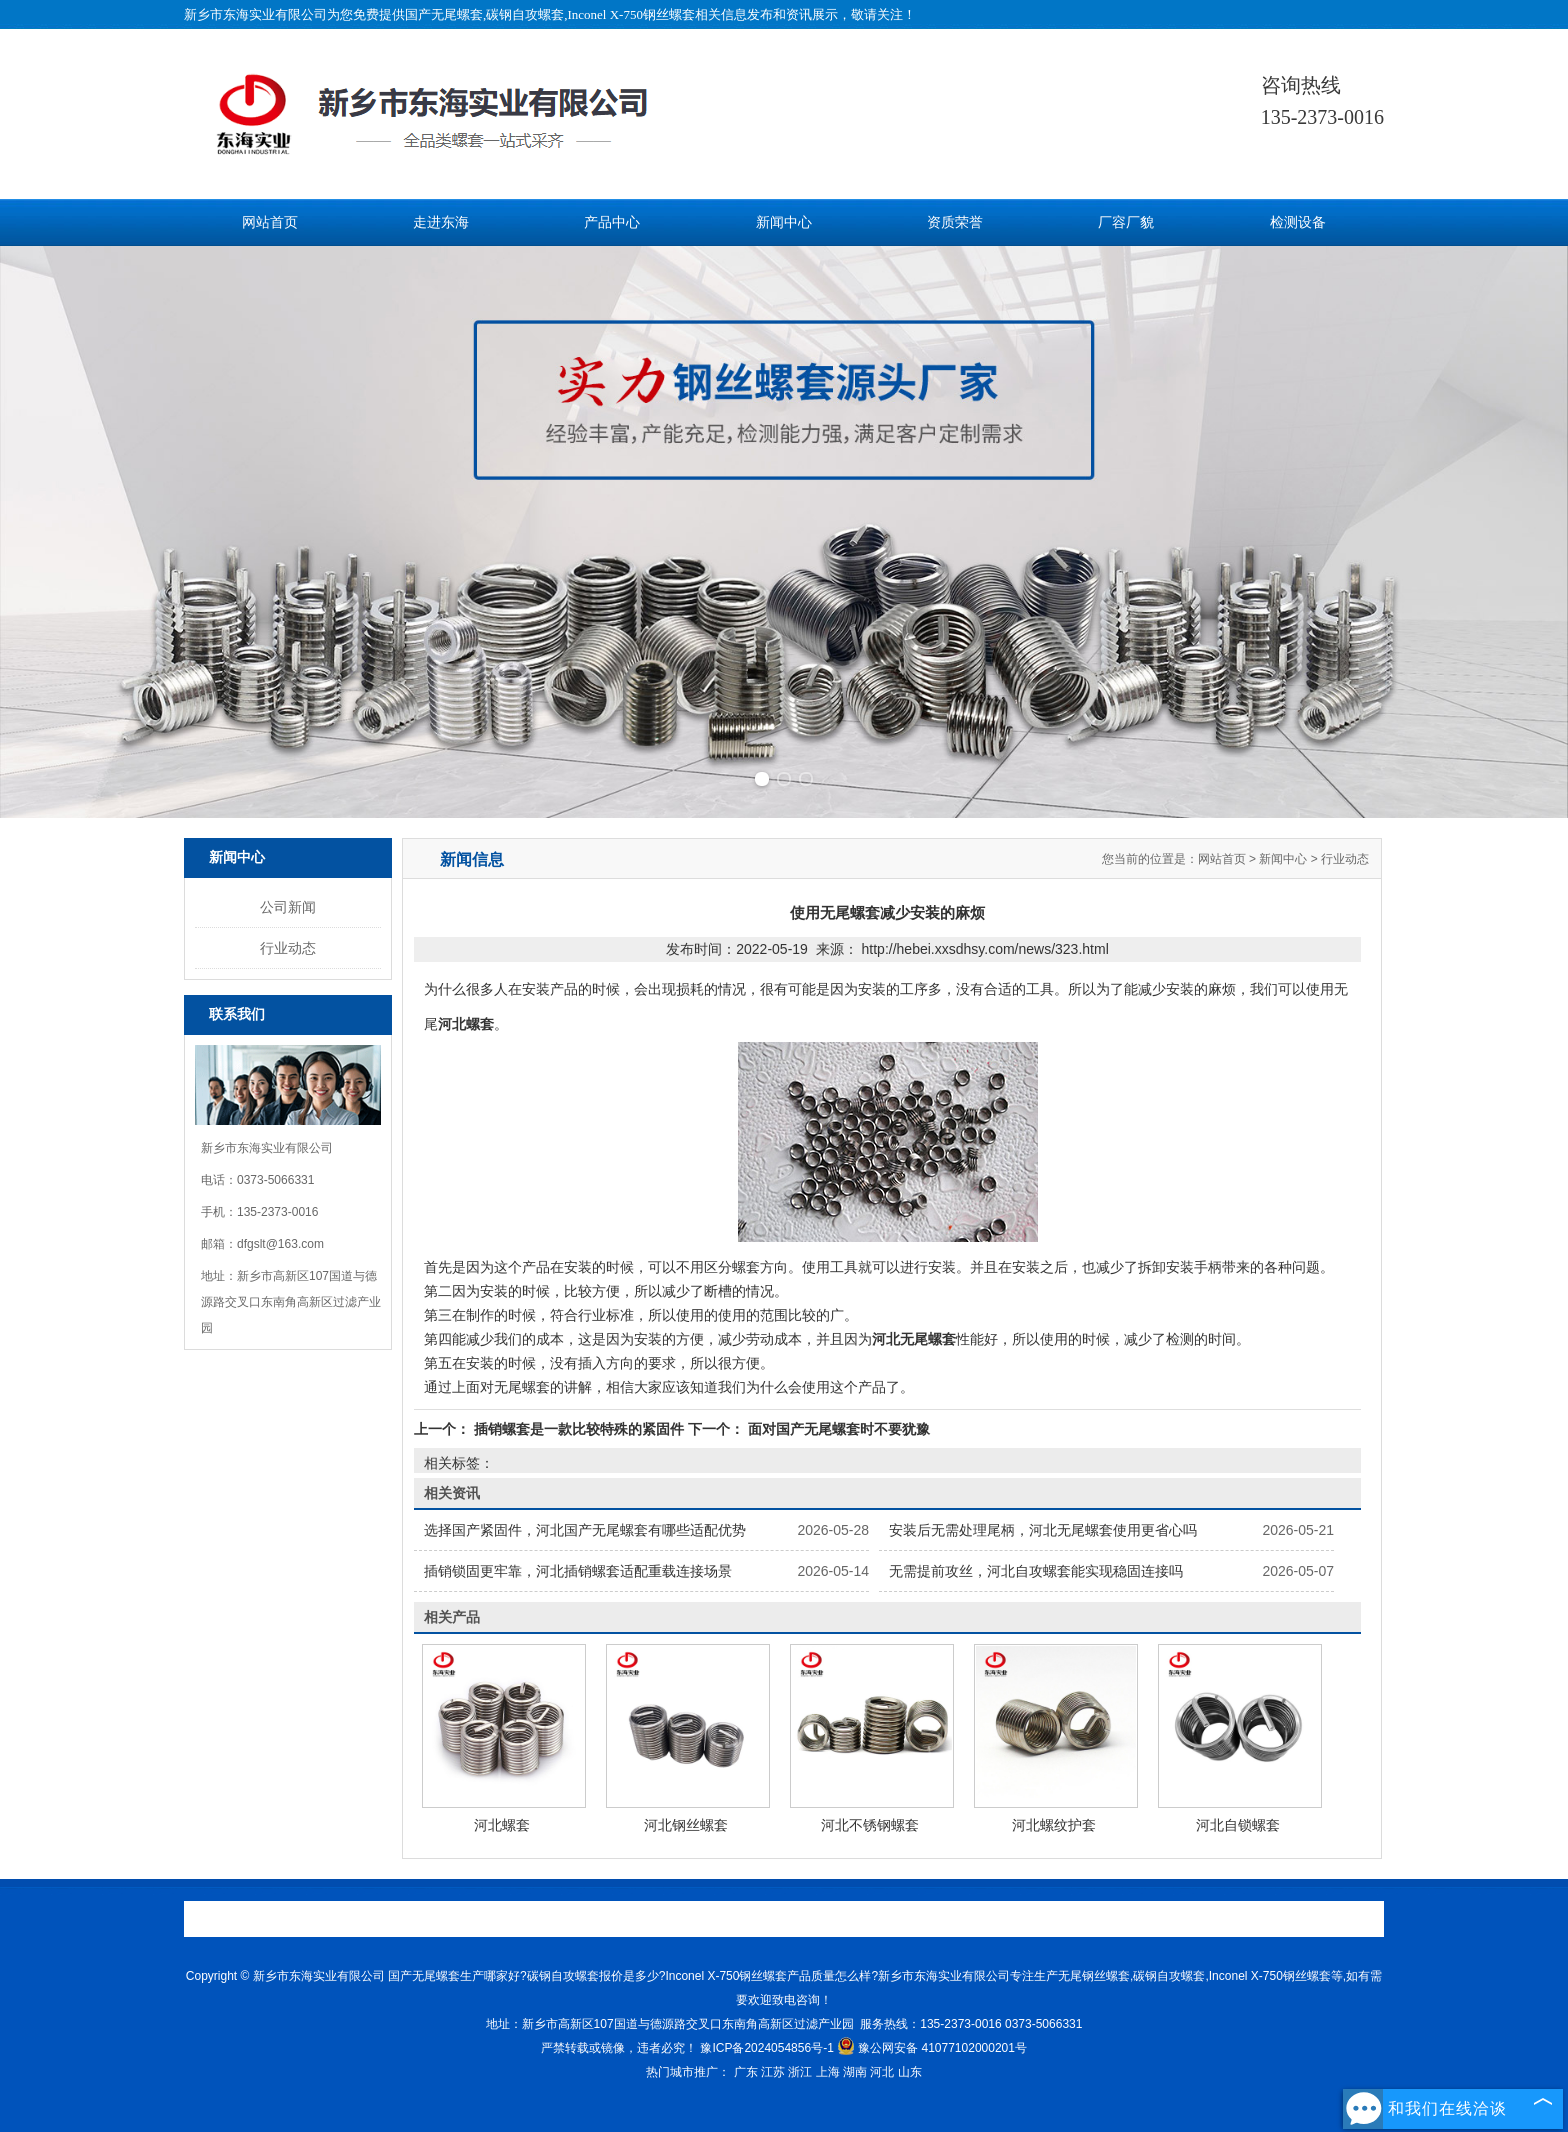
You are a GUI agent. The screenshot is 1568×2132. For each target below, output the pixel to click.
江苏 (773, 2072)
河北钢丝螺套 (686, 1825)
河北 (882, 2072)
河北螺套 (502, 1825)
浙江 (800, 2072)
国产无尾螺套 (444, 14)
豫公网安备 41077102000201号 (932, 2048)
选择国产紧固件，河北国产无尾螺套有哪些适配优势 (585, 1530)
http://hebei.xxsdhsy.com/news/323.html (985, 949)
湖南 (855, 2072)
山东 (910, 2072)
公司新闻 (288, 907)
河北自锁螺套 (1238, 1825)
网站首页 (270, 222)
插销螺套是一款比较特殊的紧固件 (579, 1429)
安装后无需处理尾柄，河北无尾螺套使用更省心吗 (1043, 1530)
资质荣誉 (955, 222)
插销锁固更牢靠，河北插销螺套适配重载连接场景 (578, 1571)
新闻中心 (784, 222)
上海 (828, 2072)
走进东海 (441, 222)
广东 (746, 2072)
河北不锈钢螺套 (870, 1825)
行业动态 (288, 948)
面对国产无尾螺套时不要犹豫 (837, 1429)
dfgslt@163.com (280, 1244)
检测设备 (1298, 222)
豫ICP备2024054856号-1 (766, 2048)
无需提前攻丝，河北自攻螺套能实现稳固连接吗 (1036, 1571)
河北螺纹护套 (1054, 1825)
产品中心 (612, 222)
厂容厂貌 (1126, 222)
